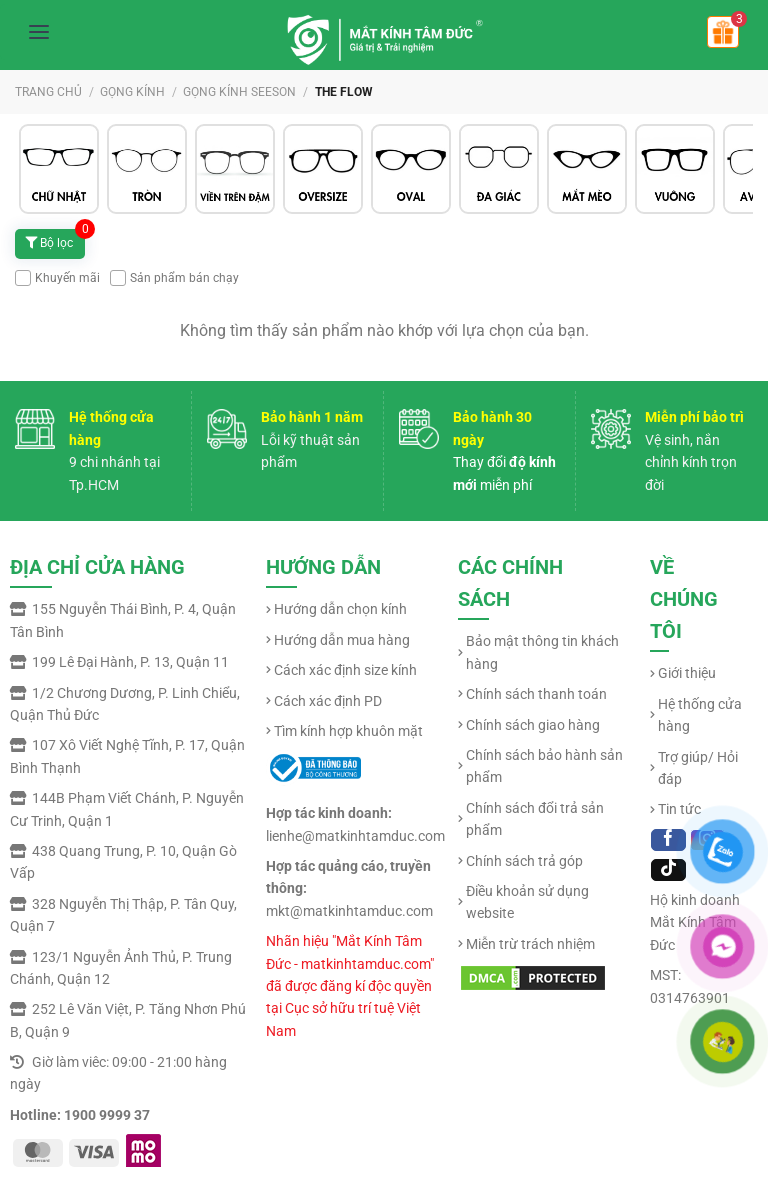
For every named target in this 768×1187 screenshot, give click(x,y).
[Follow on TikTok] (668, 870)
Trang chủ (48, 92)
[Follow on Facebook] (668, 840)
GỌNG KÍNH (132, 92)
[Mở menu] (39, 32)
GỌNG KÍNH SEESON (239, 92)
